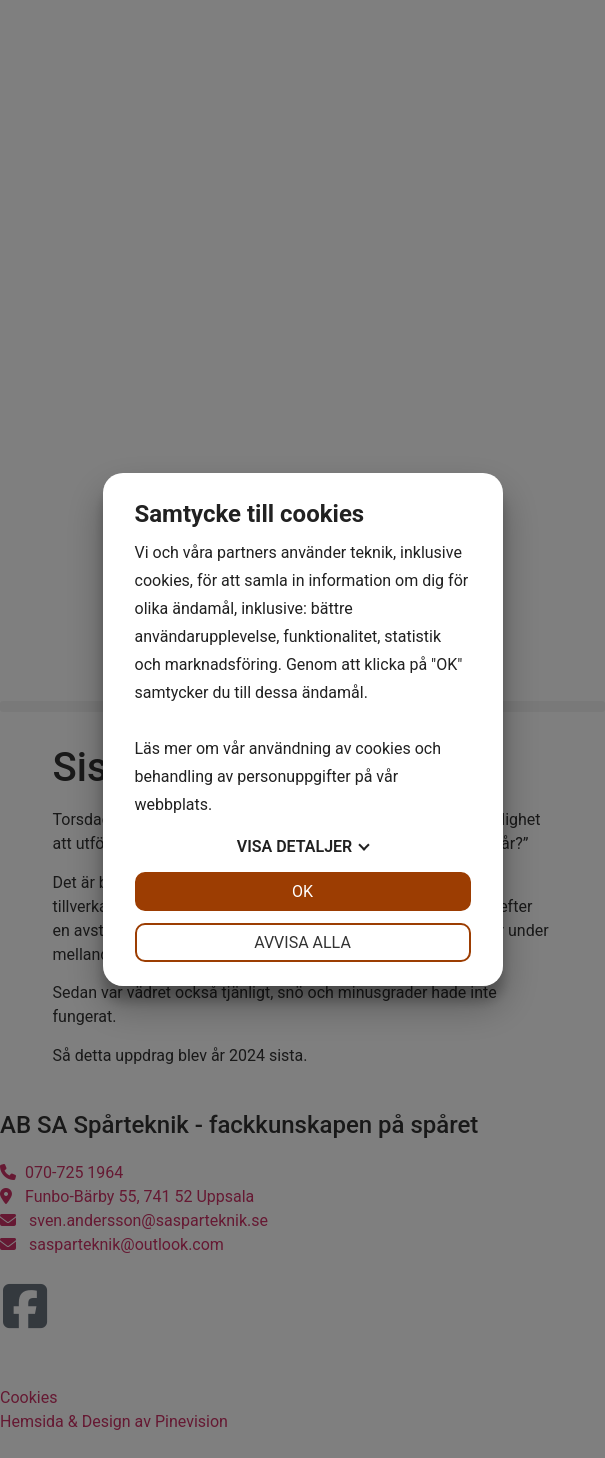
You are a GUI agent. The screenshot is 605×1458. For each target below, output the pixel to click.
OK (302, 891)
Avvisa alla (302, 942)
